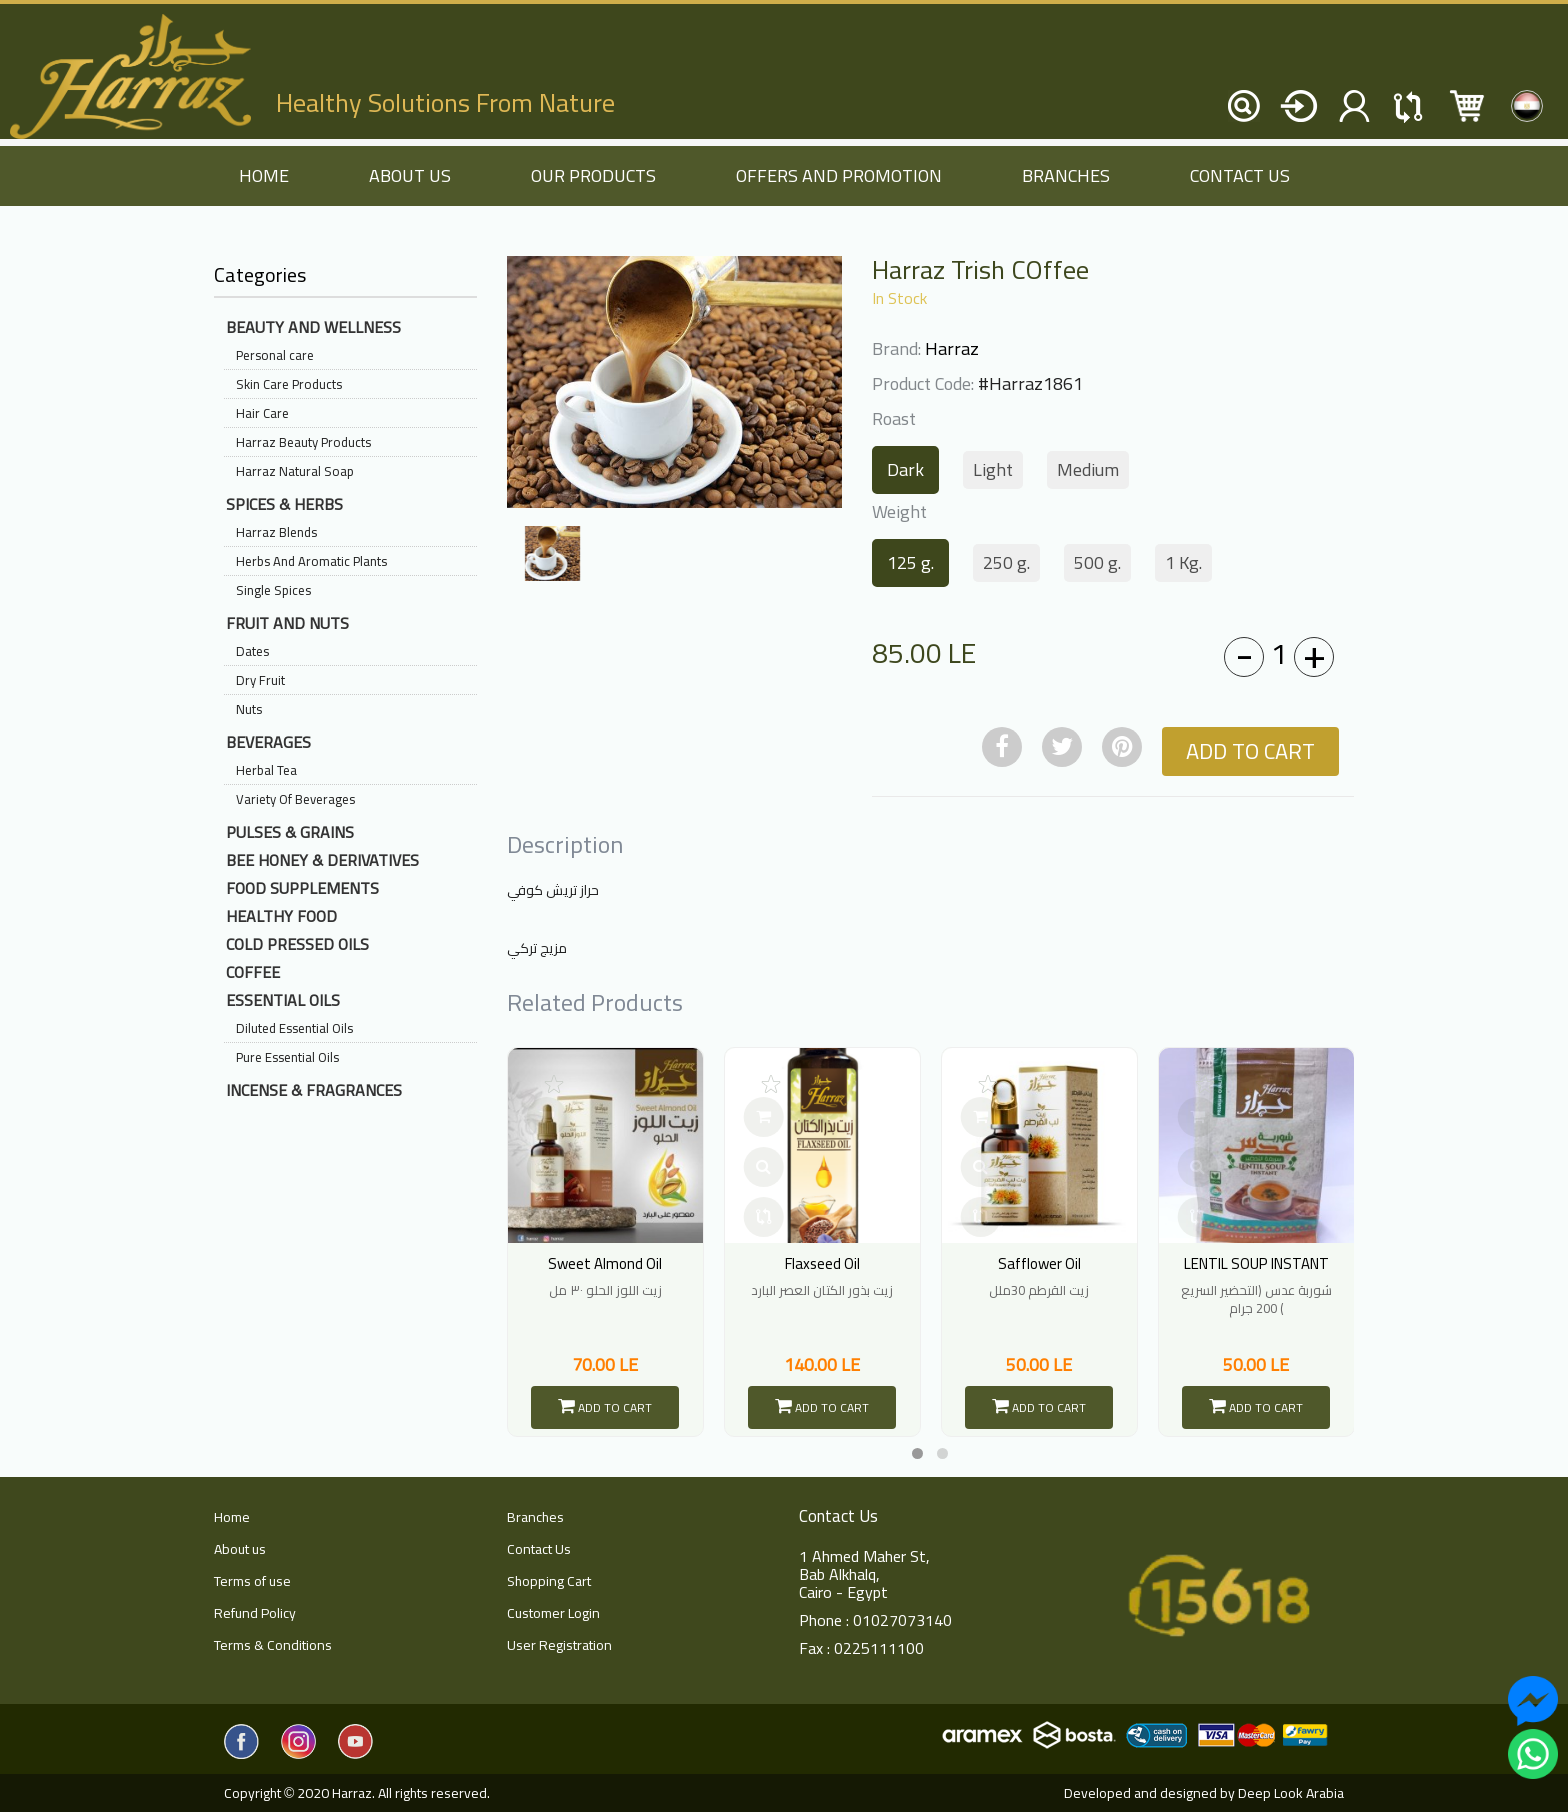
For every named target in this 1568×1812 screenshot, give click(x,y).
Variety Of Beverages (295, 799)
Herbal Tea (266, 770)
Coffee (253, 972)
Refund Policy (255, 1613)
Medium (1088, 469)
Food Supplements (302, 888)
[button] (917, 1453)
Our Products (593, 175)
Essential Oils (283, 1000)
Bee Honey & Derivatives (322, 860)
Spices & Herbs (284, 504)
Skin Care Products (289, 384)
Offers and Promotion (839, 175)
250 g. (1006, 562)
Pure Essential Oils (287, 1057)
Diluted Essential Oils (294, 1028)
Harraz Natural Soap (295, 471)
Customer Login (553, 1613)
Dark (905, 469)
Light (993, 469)
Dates (252, 651)
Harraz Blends (276, 532)
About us (410, 175)
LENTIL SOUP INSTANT (1256, 1263)
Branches (1066, 175)
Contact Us (1240, 175)
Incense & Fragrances (314, 1090)
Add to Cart (1250, 751)
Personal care (275, 355)
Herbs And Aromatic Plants (311, 561)
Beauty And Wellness (313, 327)
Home (232, 1517)
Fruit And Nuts (287, 623)
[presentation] (525, 1012)
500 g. (1097, 562)
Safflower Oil (1039, 1263)
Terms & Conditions (273, 1645)
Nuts (249, 709)
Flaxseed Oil (822, 1263)
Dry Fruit (260, 680)
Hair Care (262, 413)
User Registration (559, 1645)
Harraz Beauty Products (303, 442)
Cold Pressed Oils (297, 944)
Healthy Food (281, 916)
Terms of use (252, 1581)
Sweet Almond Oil (605, 1263)
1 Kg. (1183, 562)
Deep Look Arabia (1291, 1793)
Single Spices (273, 590)
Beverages (268, 742)
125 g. (910, 562)
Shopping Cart (549, 1581)
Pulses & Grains (290, 832)
